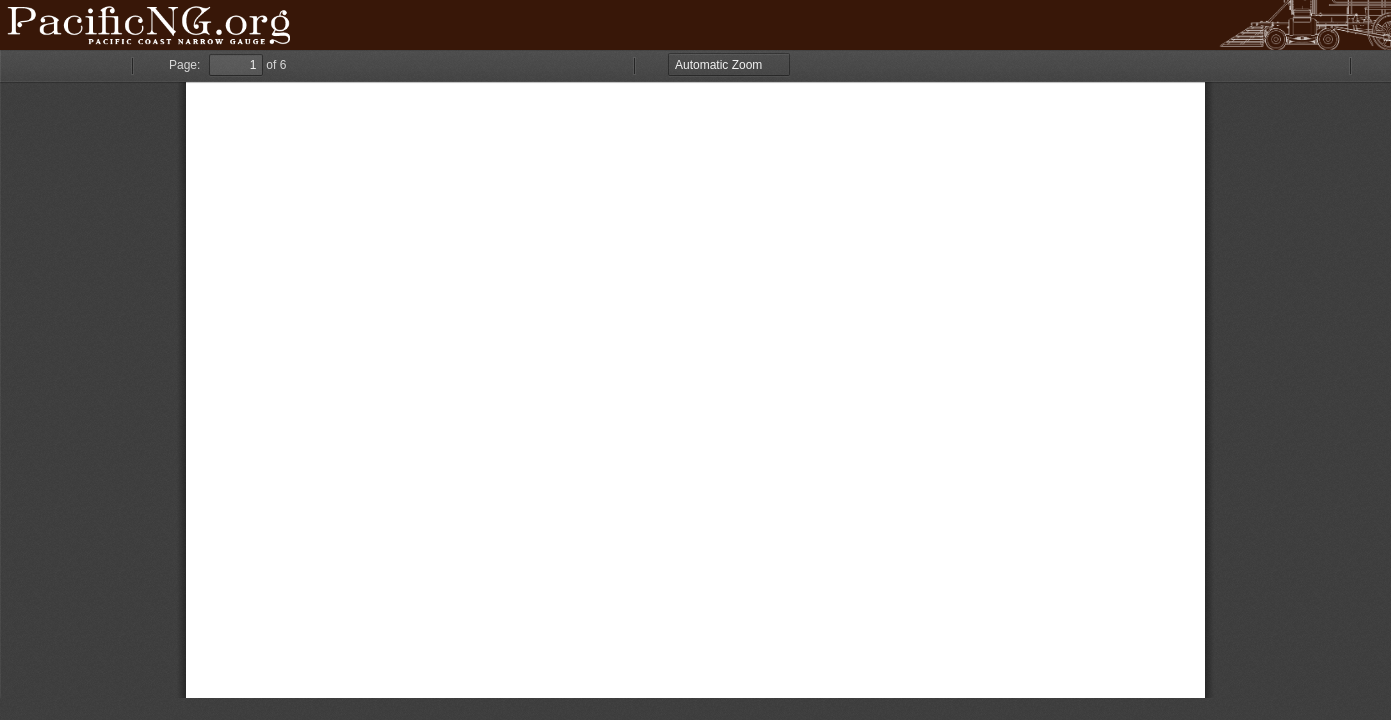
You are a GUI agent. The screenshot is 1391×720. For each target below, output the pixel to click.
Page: (184, 65)
